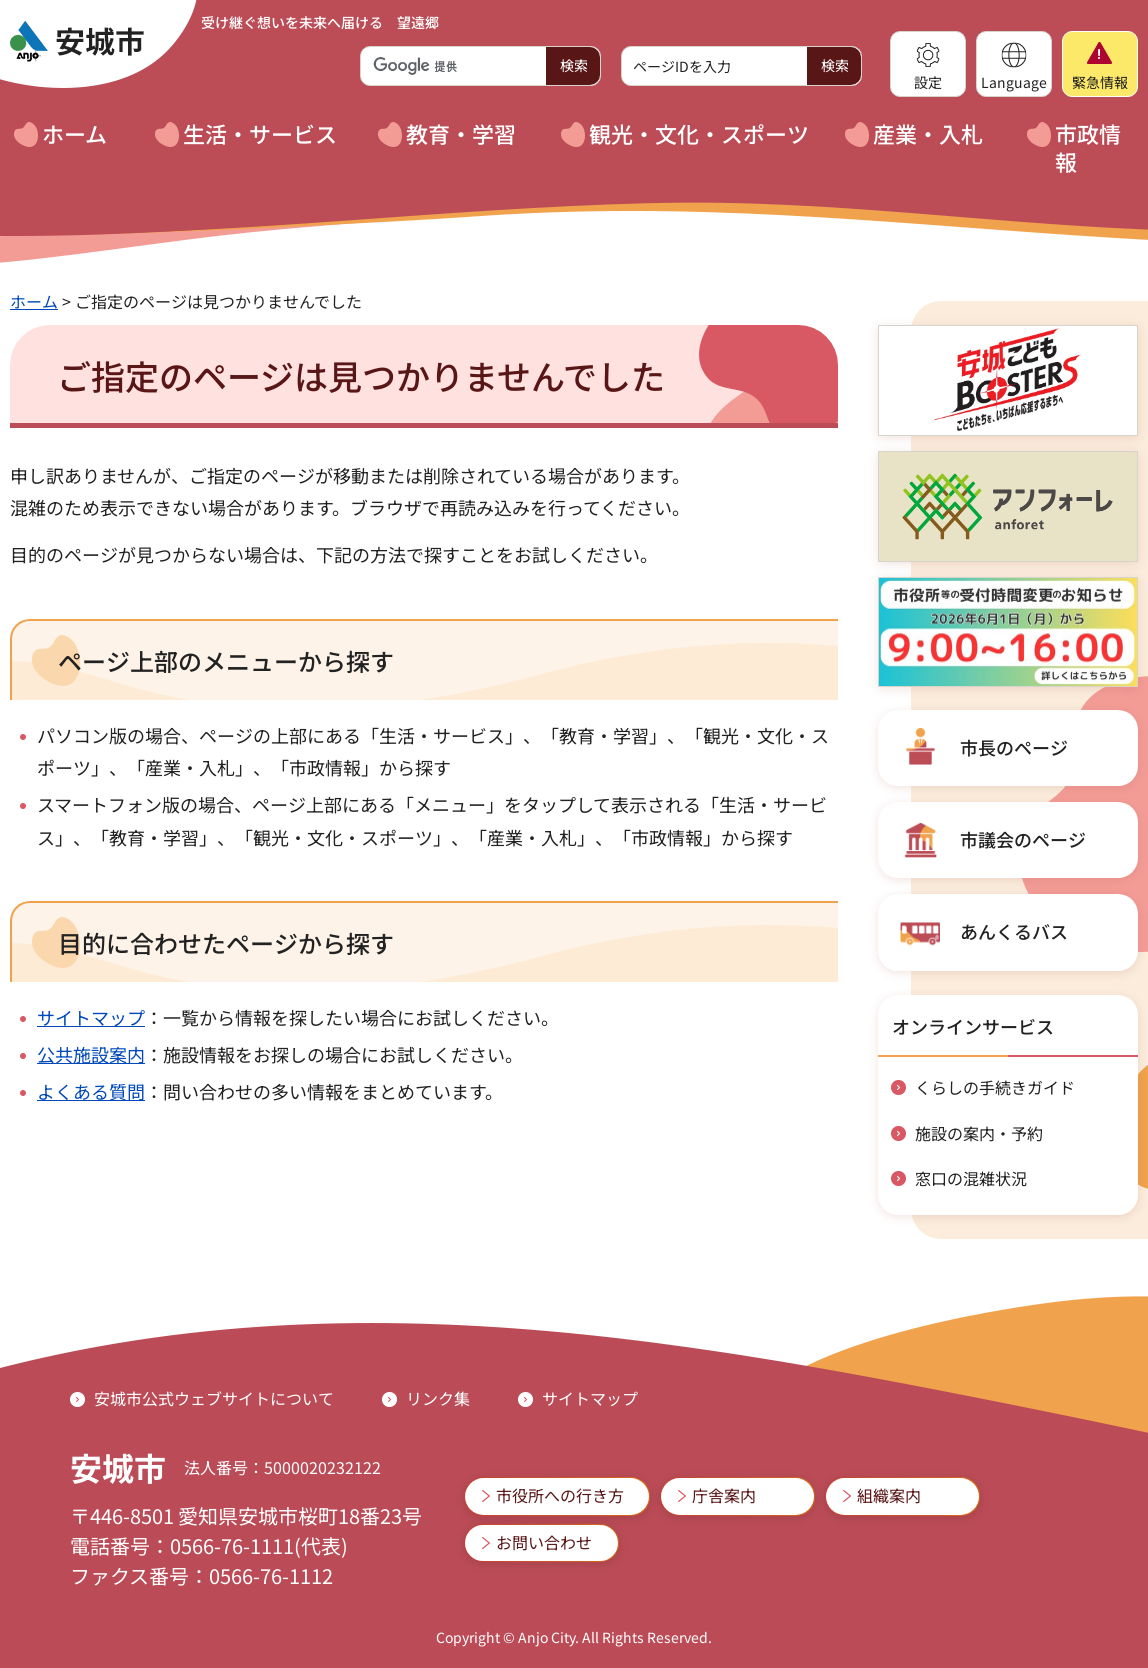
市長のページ (1014, 747)
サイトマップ (91, 1017)
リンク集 (438, 1398)
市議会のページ (1023, 839)
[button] (928, 64)
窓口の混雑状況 (971, 1178)
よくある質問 (91, 1091)
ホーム (34, 301)
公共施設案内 (91, 1054)
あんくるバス (1014, 931)
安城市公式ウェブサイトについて (214, 1398)
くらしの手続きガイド (995, 1087)
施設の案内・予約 (979, 1133)
